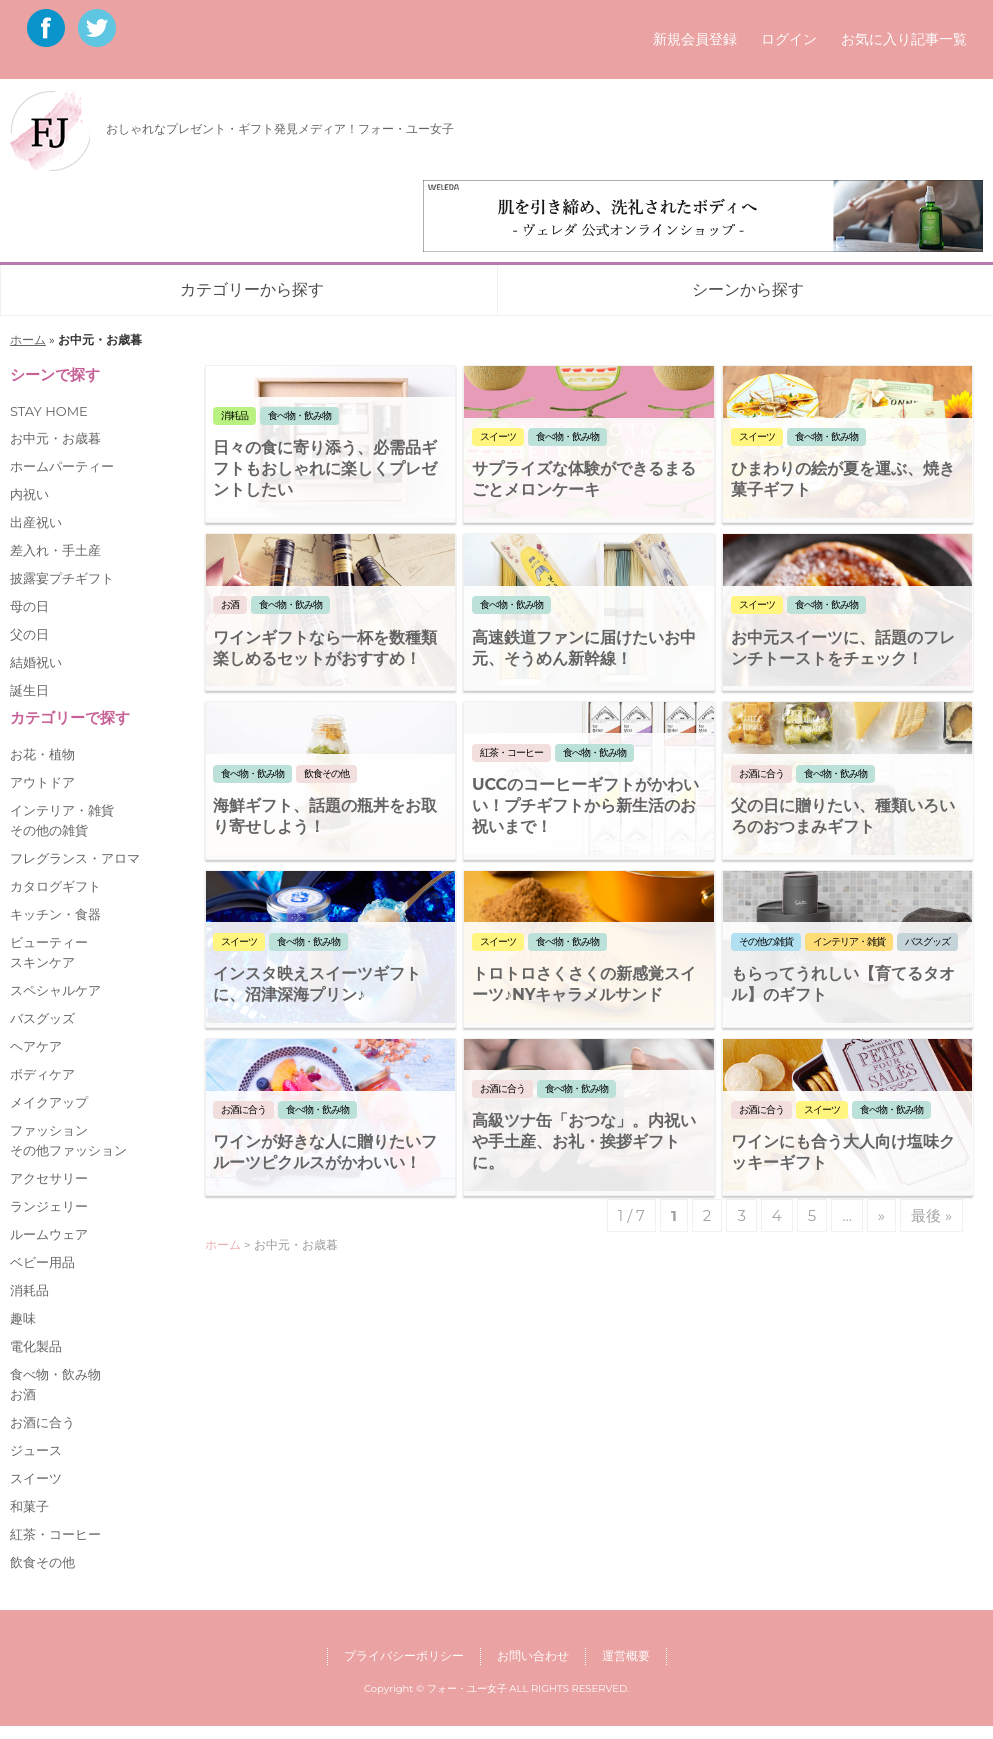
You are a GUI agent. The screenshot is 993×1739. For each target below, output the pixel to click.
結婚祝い (36, 662)
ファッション (49, 1130)
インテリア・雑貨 (62, 810)
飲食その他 (42, 1562)
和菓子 (29, 1506)
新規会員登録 (695, 39)
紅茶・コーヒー (55, 1534)
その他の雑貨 (49, 830)
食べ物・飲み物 (55, 1374)
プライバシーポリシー (404, 1655)
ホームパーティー (62, 466)
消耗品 (29, 1290)
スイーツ (36, 1478)
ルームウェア (49, 1234)
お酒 (23, 1394)
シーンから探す (748, 289)
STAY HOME (49, 411)
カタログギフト (55, 886)
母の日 (29, 606)
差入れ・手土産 (55, 550)
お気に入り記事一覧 (904, 39)
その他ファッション (68, 1150)
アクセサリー (49, 1178)
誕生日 (29, 690)
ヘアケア (36, 1046)
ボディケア (42, 1074)
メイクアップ (49, 1102)
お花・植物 (42, 754)
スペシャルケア (55, 990)
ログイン (789, 39)
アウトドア (42, 782)
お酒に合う (42, 1422)
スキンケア (42, 962)
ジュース (36, 1450)
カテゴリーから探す (252, 289)
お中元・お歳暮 (55, 438)
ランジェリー (49, 1206)
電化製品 (36, 1346)
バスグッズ (42, 1018)
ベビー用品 (42, 1262)
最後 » (931, 1215)
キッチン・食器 (55, 914)
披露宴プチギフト (62, 578)
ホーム (28, 339)
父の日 (29, 634)
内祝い (29, 494)
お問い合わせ (533, 1655)
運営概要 (626, 1655)
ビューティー (49, 942)
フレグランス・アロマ (75, 858)
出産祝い (36, 522)
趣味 (23, 1318)
